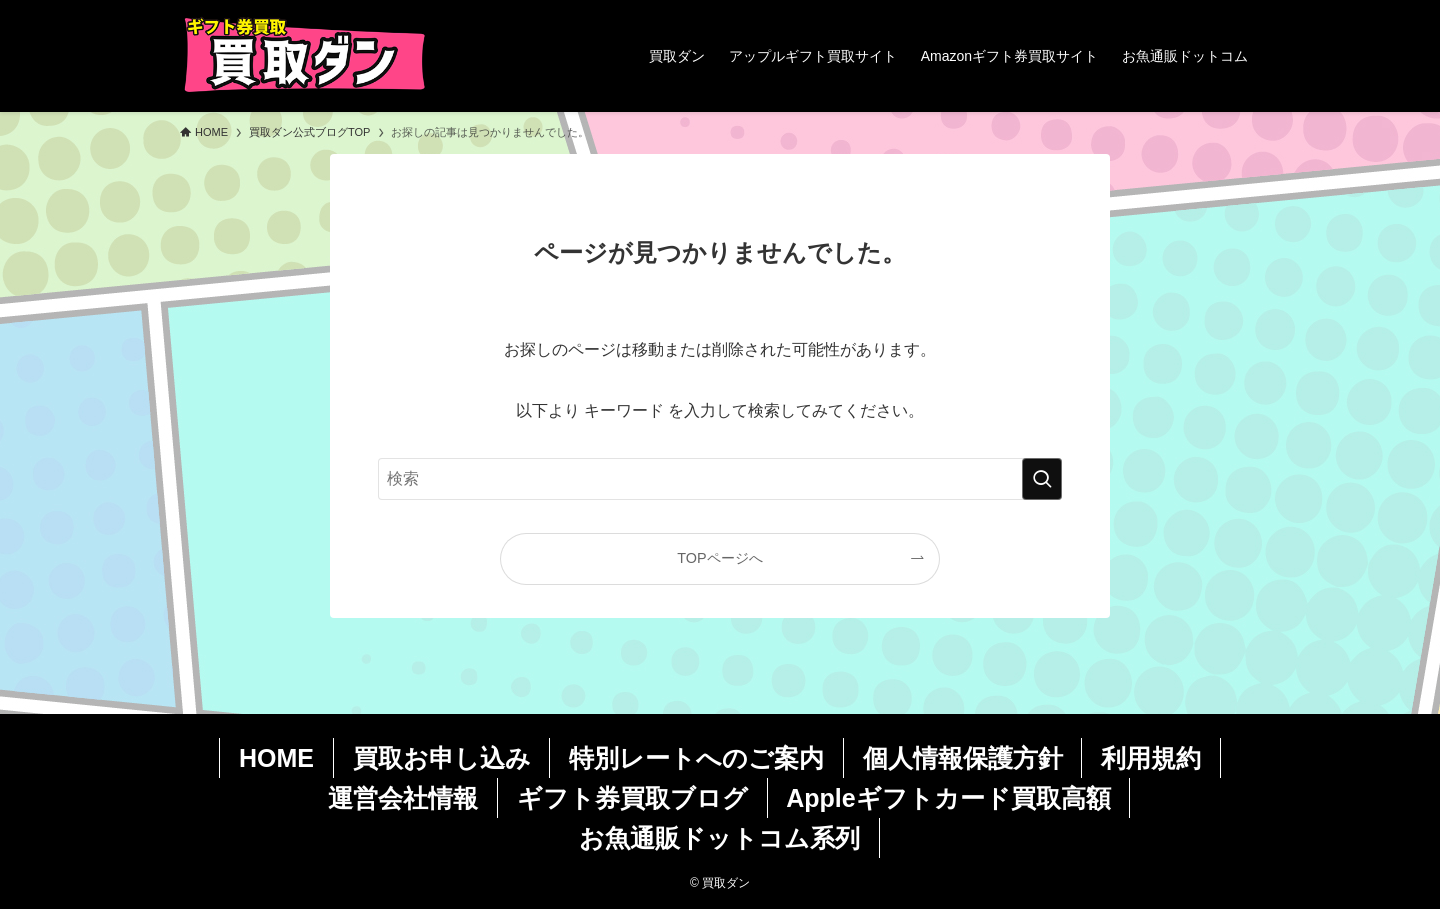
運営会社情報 (403, 798)
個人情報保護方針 (963, 758)
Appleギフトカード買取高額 (948, 798)
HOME (276, 758)
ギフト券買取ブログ (632, 798)
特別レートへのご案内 (696, 758)
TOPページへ (719, 558)
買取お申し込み (442, 758)
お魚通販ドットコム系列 (719, 838)
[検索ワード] (720, 479)
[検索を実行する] (1042, 479)
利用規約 (1151, 758)
